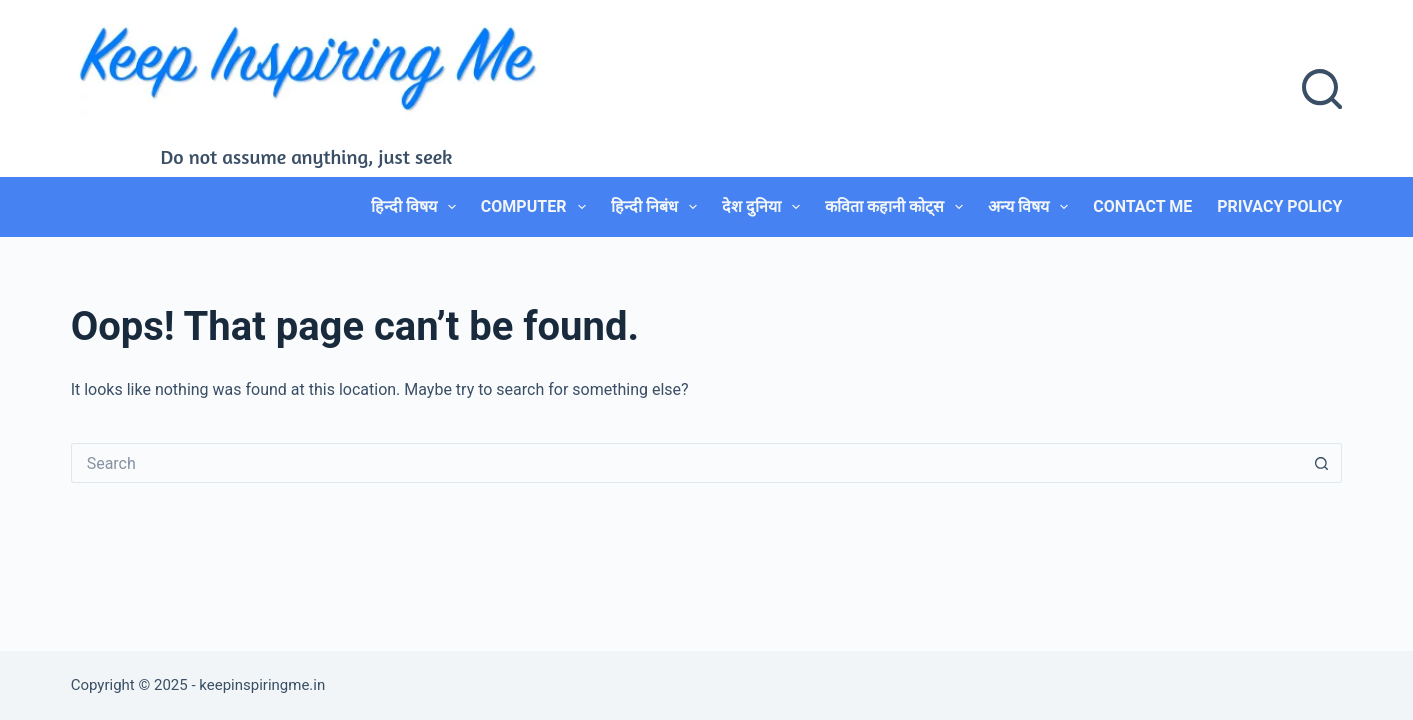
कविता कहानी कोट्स (898, 207)
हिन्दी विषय (417, 207)
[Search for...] (687, 463)
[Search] (1322, 89)
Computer (537, 207)
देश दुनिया (765, 207)
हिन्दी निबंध (658, 207)
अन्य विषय (1032, 207)
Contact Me (1142, 206)
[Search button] (1322, 463)
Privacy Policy (1279, 206)
